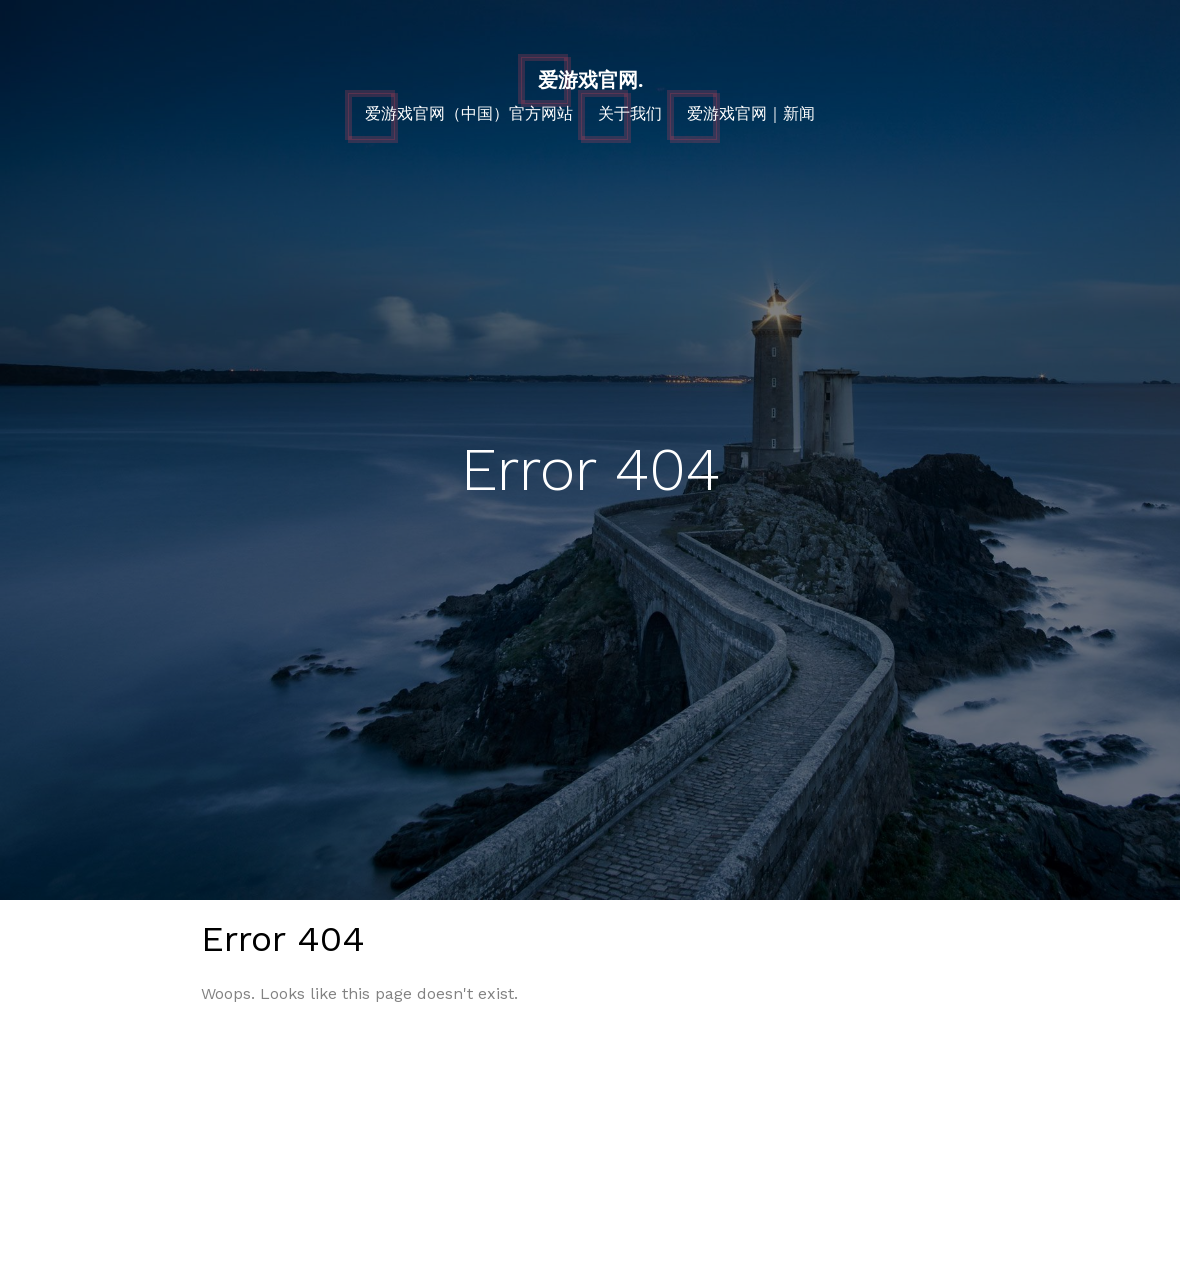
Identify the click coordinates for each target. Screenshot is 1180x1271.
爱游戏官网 (590, 80)
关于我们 (630, 113)
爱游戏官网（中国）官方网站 (469, 113)
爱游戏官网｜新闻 (751, 113)
